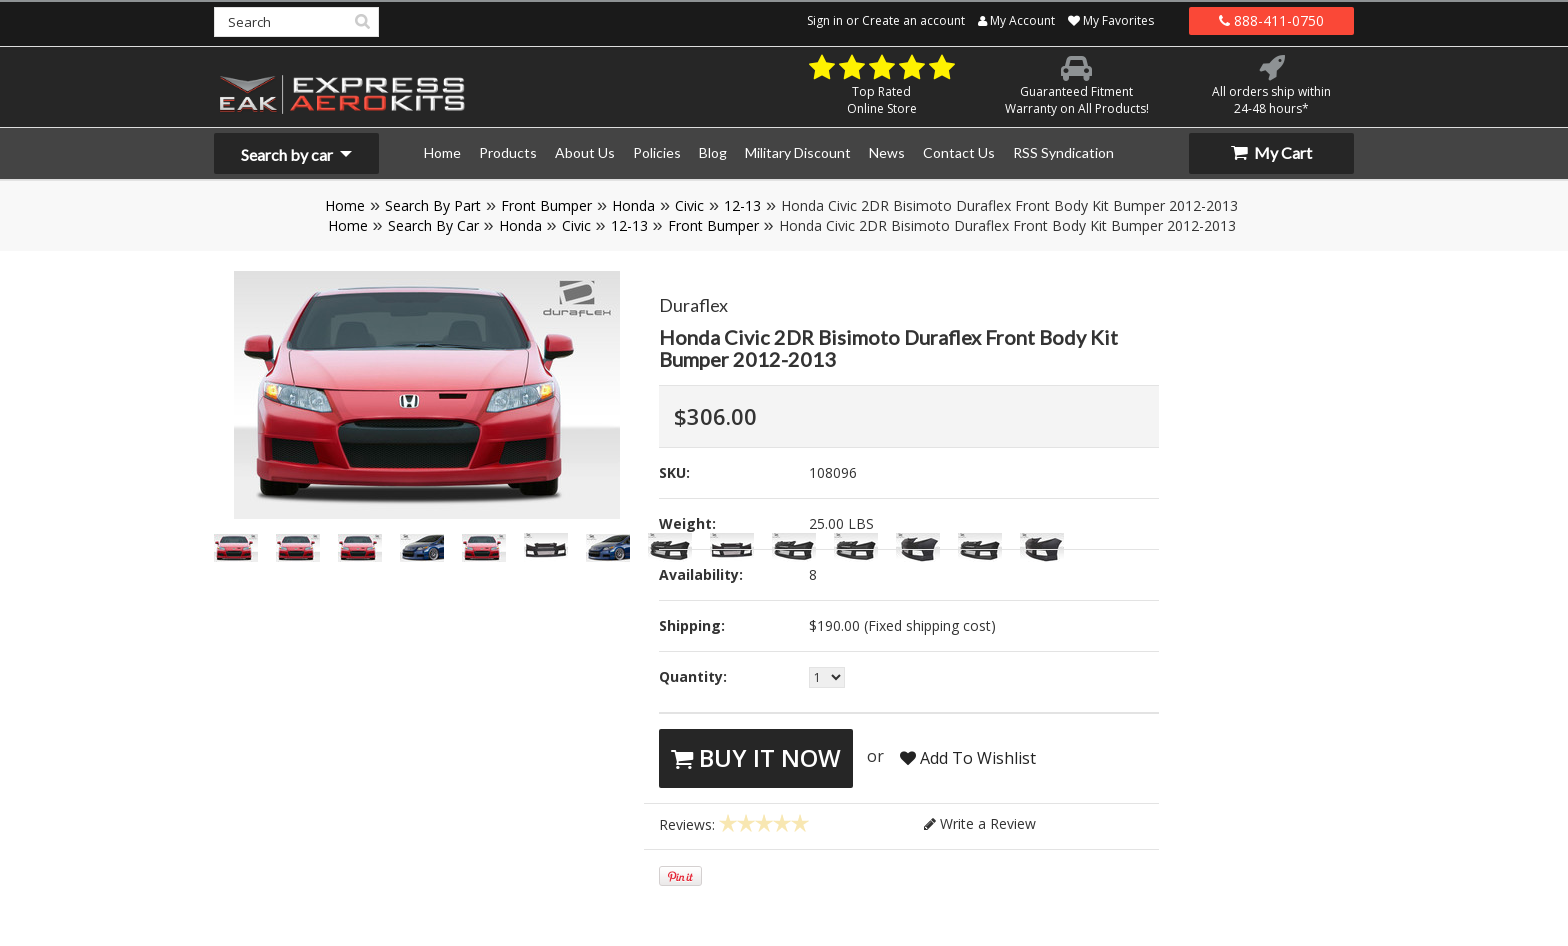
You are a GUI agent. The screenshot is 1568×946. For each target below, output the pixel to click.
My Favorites (1111, 20)
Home (345, 205)
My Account (1016, 20)
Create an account (913, 20)
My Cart (1271, 152)
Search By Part (433, 205)
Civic (689, 205)
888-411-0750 (1271, 20)
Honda (633, 205)
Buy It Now (756, 757)
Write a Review (980, 823)
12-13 (742, 205)
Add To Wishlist (968, 758)
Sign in (825, 20)
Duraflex (693, 305)
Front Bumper (546, 205)
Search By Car (433, 225)
